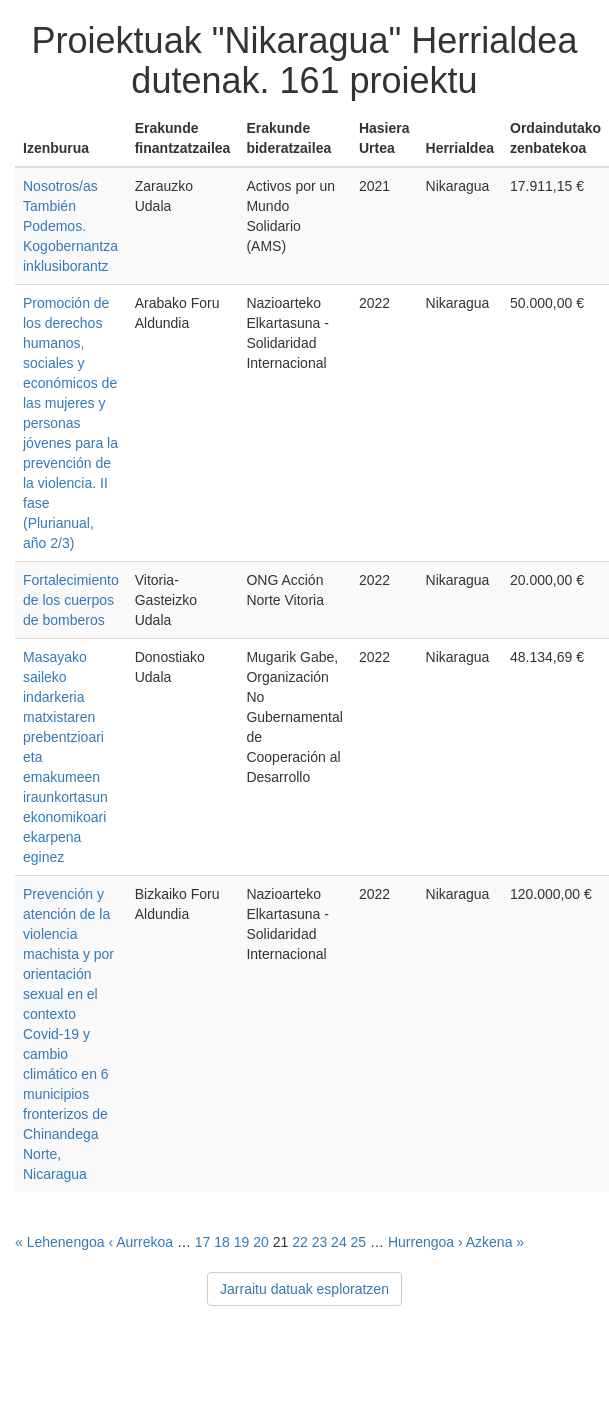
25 (359, 1242)
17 (203, 1242)
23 (320, 1242)
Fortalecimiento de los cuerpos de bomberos (71, 600)
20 (261, 1242)
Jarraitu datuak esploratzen (304, 1289)
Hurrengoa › (425, 1242)
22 (300, 1242)
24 (339, 1242)
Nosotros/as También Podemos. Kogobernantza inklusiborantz (70, 226)
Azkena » (495, 1242)
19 (242, 1242)
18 (222, 1242)
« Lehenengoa (60, 1242)
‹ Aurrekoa (140, 1242)
